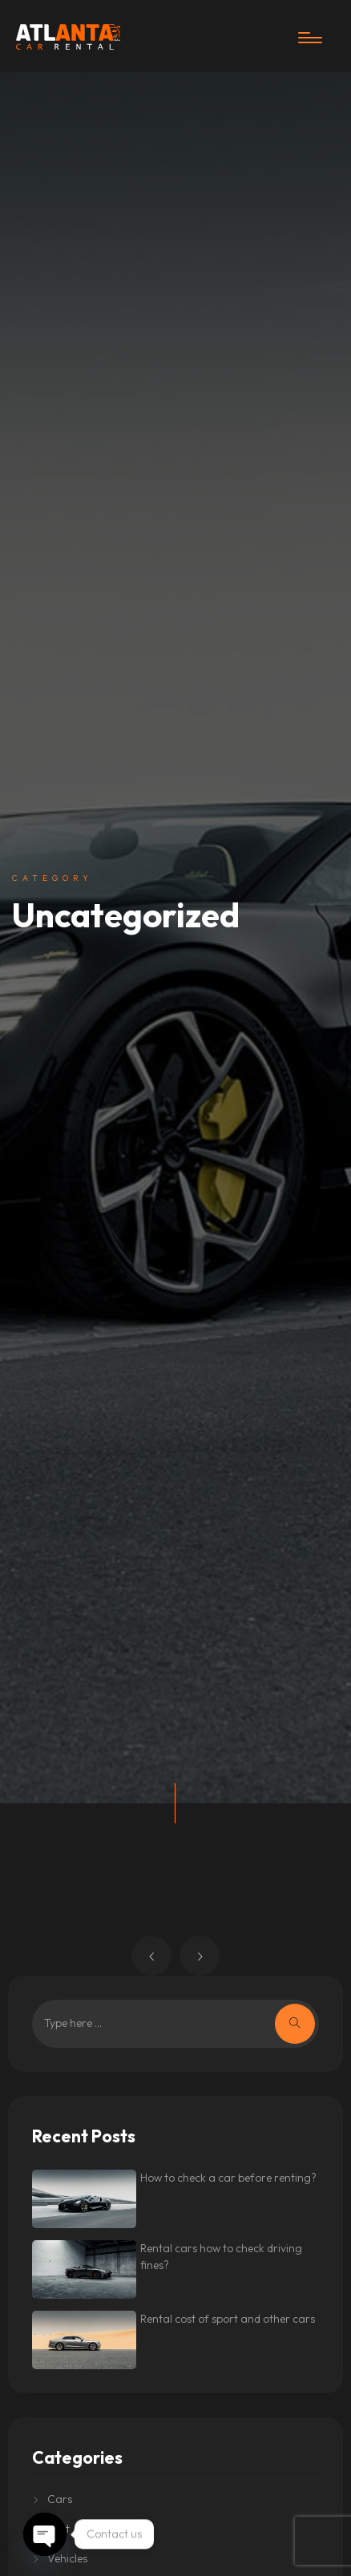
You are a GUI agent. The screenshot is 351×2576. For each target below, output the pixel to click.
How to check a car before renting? (228, 2177)
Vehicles (67, 2558)
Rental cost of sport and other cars (227, 2319)
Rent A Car (75, 2528)
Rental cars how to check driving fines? (221, 2256)
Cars (59, 2499)
